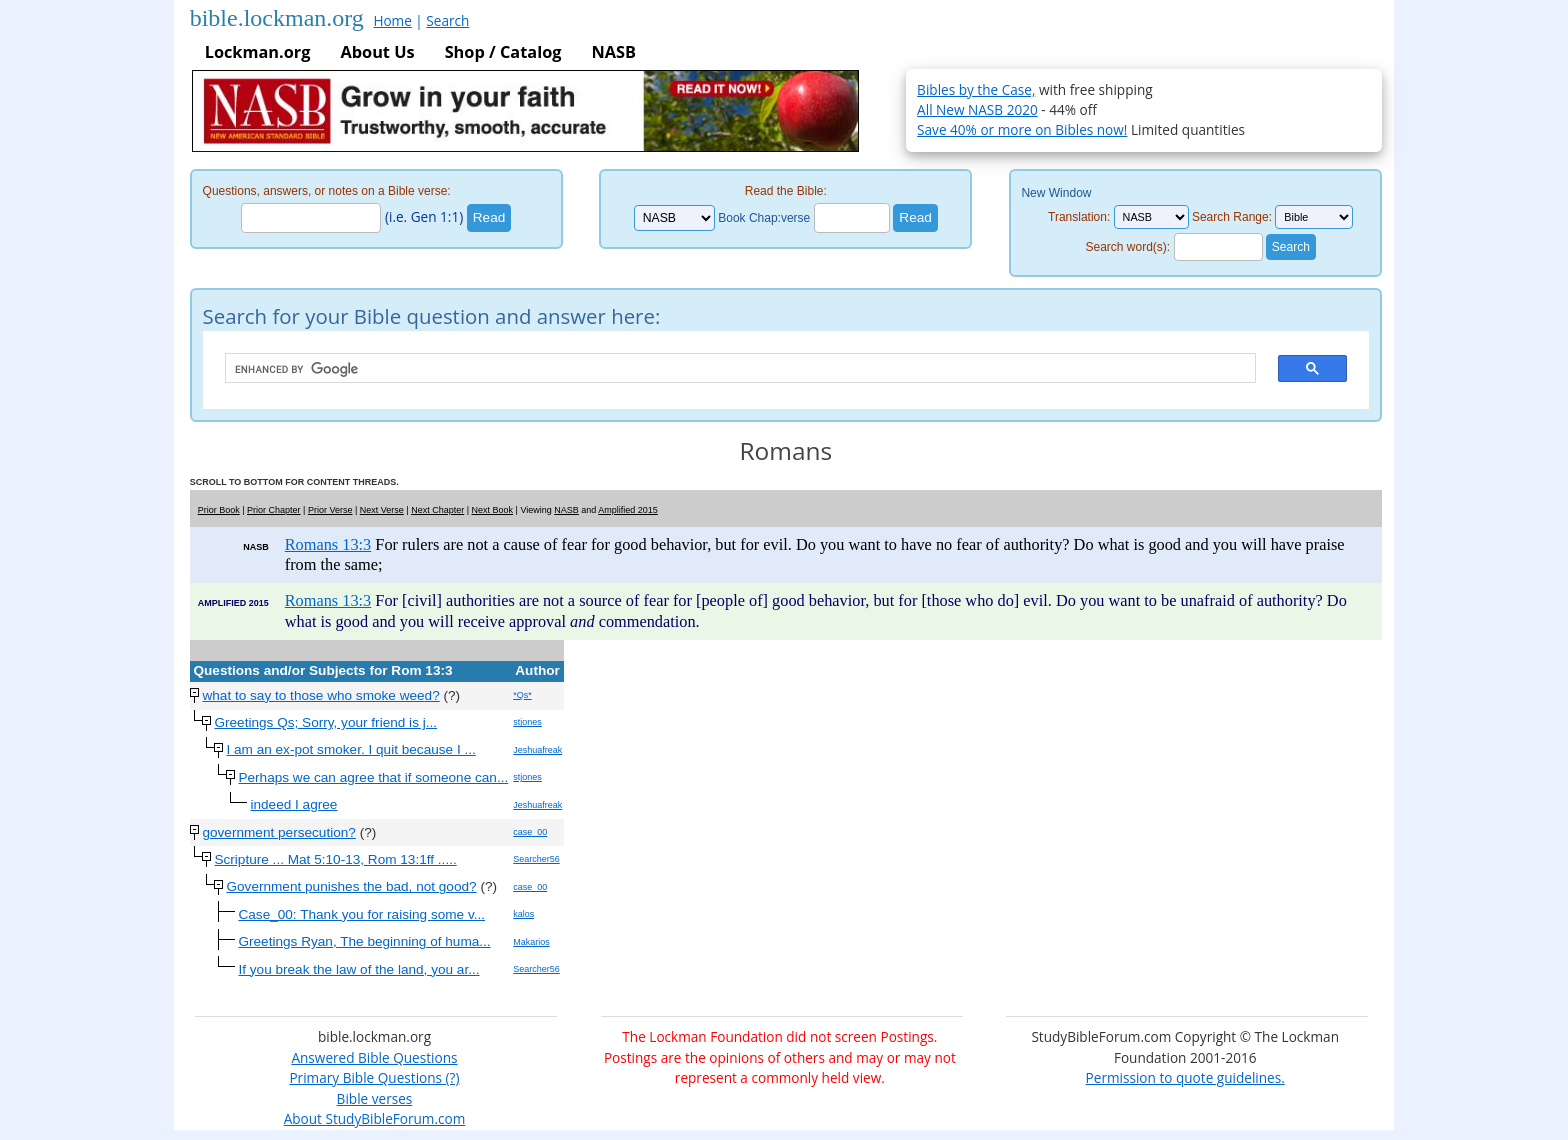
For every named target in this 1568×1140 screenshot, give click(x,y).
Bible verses (375, 1098)
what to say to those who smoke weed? (320, 695)
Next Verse (382, 510)
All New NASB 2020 (977, 109)
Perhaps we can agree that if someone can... (373, 777)
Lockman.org (258, 52)
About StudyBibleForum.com (375, 1118)
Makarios (531, 942)
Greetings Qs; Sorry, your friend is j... (325, 722)
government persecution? (278, 832)
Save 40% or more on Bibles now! (1022, 129)
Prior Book (219, 510)
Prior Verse (330, 510)
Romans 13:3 (328, 544)
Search (447, 20)
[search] (731, 369)
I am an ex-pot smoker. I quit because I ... (350, 749)
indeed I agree (293, 804)
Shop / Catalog (503, 52)
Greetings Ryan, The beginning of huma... (364, 941)
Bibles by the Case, (976, 89)
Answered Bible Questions (374, 1057)
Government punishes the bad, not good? (351, 886)
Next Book (493, 510)
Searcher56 (536, 859)
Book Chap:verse (764, 218)
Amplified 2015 (628, 510)
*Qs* (522, 695)
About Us (377, 52)
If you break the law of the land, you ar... (358, 969)
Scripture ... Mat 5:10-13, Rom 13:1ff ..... (335, 859)
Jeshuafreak (537, 750)
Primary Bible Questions (365, 1077)
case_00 (530, 832)
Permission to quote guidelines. (1185, 1077)
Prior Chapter (274, 510)
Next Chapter (437, 510)
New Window (1056, 193)
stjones (527, 722)
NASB (613, 52)
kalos (523, 914)
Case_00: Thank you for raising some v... (361, 914)
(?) (450, 1077)
